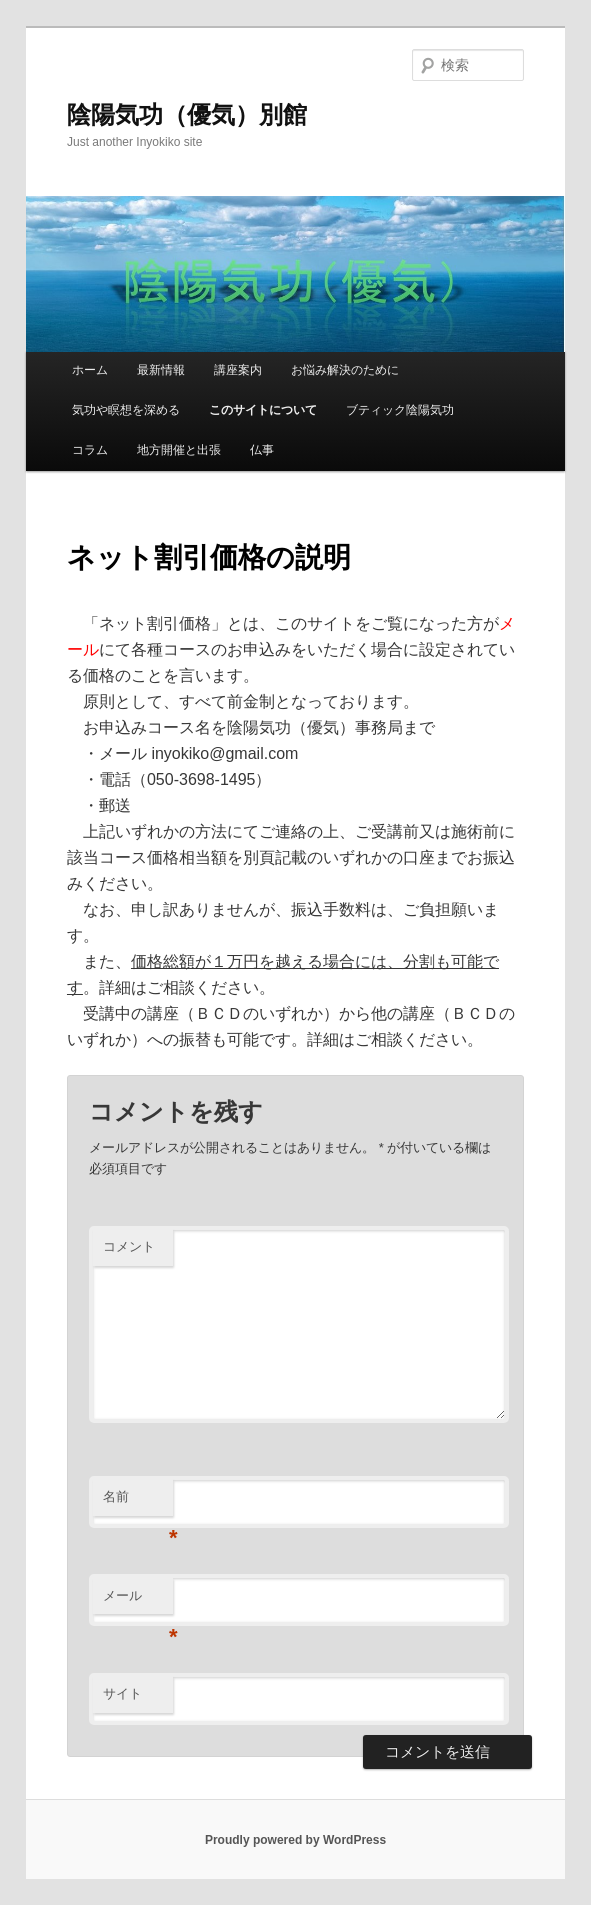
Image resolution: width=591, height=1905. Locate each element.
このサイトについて (263, 410)
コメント (129, 1246)
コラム (90, 450)
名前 (138, 1502)
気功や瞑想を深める (126, 410)
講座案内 (238, 370)
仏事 (262, 450)
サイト (122, 1693)
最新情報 (161, 370)
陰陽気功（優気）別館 (187, 114)
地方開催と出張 (179, 450)
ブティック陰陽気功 (400, 410)
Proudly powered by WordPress (295, 1840)
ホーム (90, 370)
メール (138, 1601)
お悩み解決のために (345, 370)
